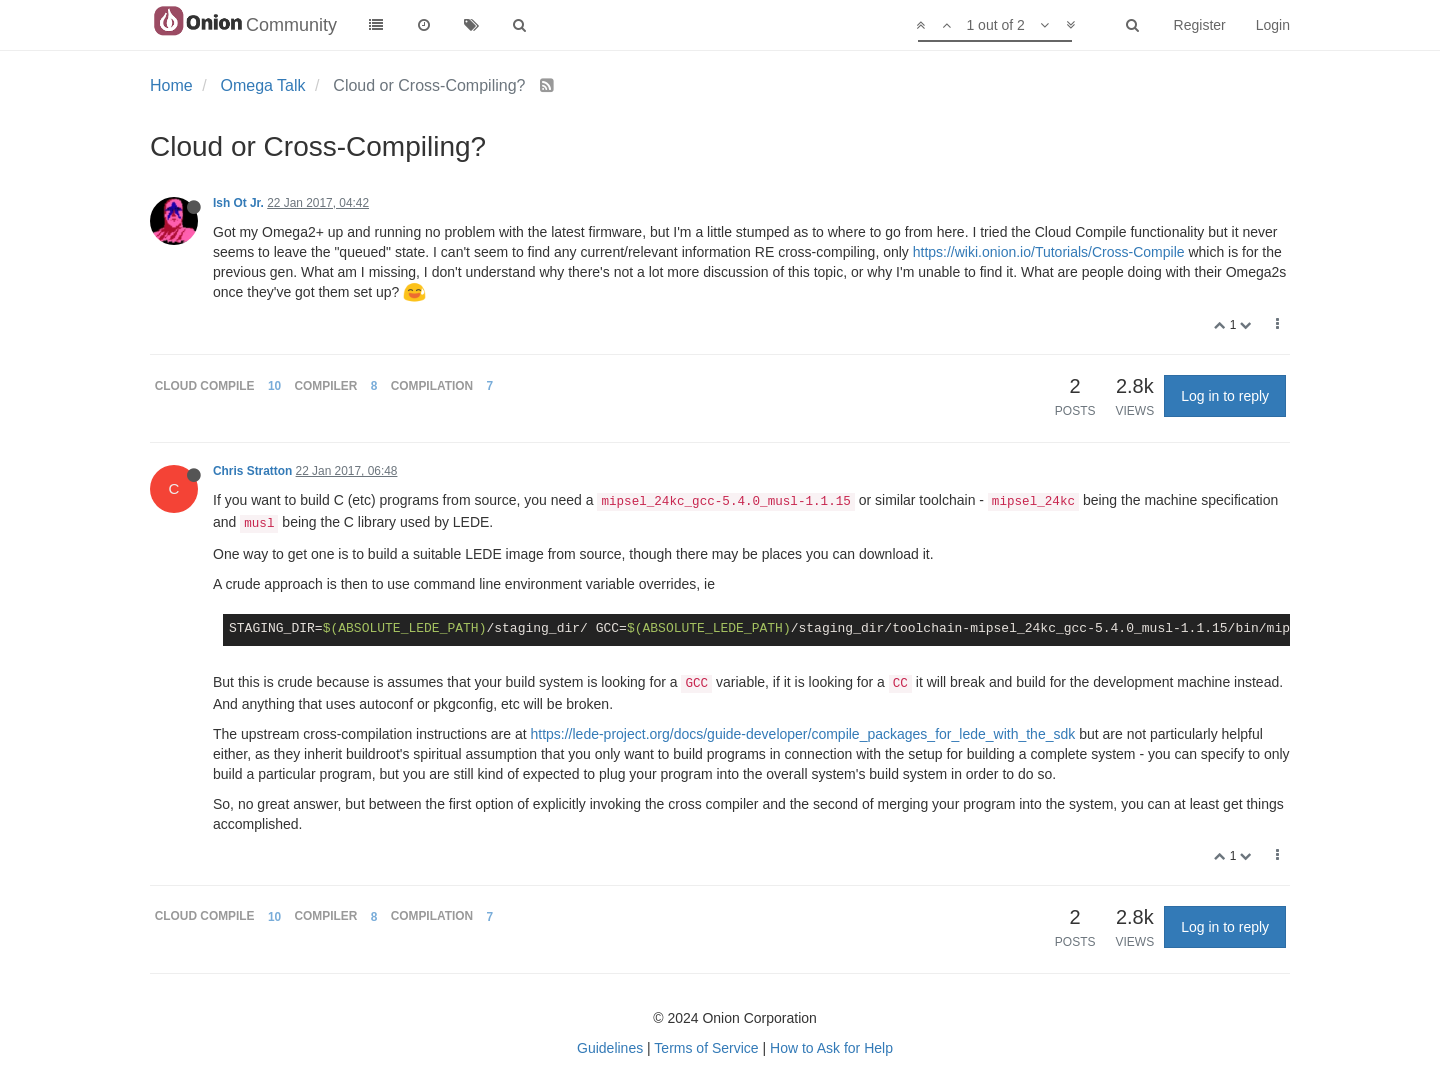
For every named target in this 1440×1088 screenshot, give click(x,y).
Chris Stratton (252, 471)
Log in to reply (1225, 396)
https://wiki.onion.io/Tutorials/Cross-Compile (1049, 252)
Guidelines (610, 1048)
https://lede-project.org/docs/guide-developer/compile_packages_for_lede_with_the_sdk (802, 734)
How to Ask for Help (831, 1048)
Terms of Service (706, 1048)
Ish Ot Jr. (238, 203)
